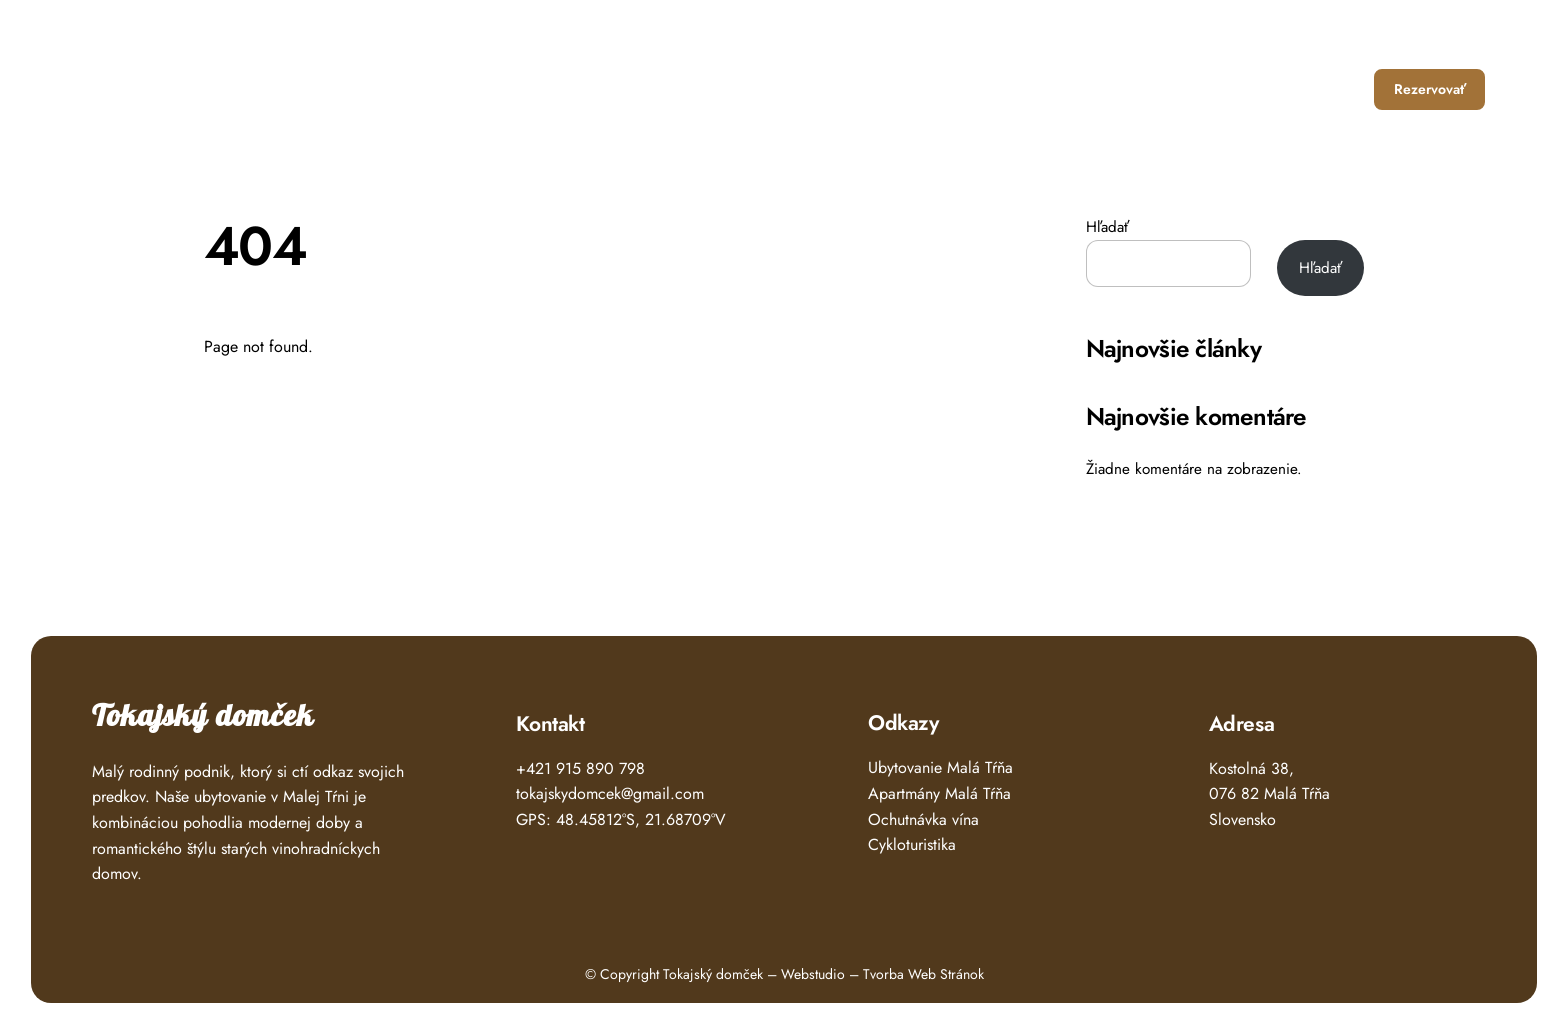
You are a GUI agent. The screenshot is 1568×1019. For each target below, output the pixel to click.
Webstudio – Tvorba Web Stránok (882, 974)
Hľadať (1107, 227)
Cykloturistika (912, 844)
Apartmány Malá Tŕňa (939, 793)
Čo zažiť (1175, 88)
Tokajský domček (203, 716)
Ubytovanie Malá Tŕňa (940, 767)
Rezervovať (1430, 89)
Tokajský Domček (172, 82)
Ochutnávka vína (923, 819)
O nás (1255, 88)
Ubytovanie (1079, 88)
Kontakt (1330, 88)
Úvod (993, 88)
